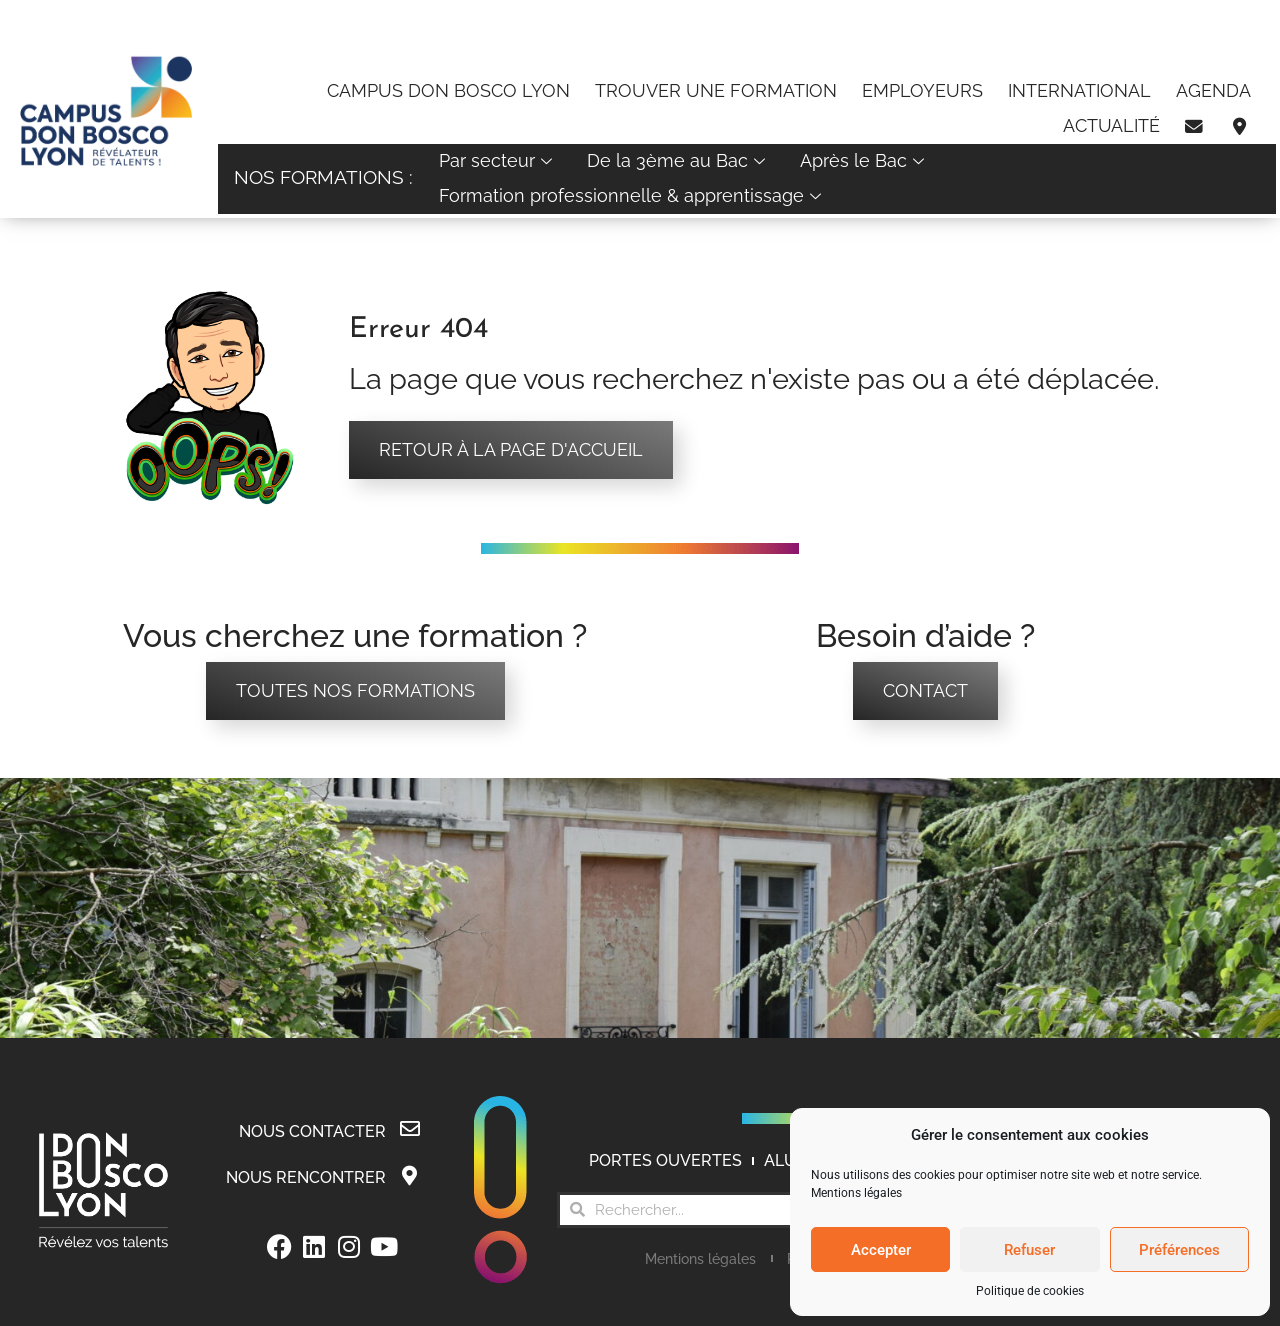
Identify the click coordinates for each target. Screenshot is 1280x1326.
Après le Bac (864, 160)
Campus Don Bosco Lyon (448, 90)
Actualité (1111, 125)
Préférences (1179, 1250)
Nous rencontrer (306, 1177)
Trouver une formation (716, 90)
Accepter (881, 1250)
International (1079, 90)
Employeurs (922, 90)
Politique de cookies (1030, 1291)
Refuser (1029, 1250)
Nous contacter (312, 1131)
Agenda (1213, 90)
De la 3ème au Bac (678, 160)
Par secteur (498, 160)
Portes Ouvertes (665, 1161)
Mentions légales (856, 1193)
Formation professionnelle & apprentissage (632, 195)
